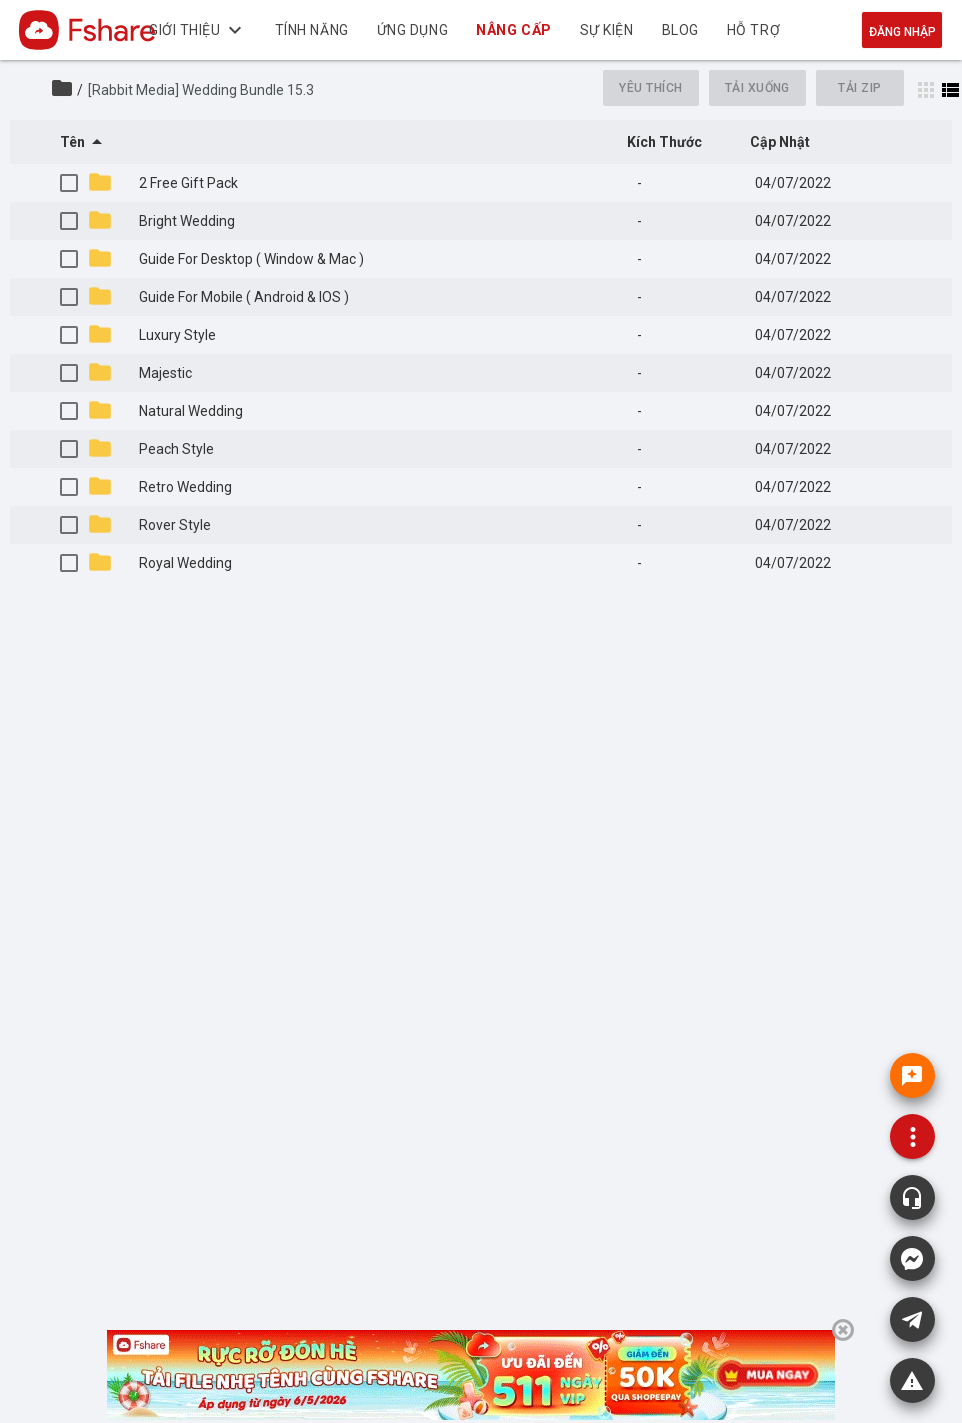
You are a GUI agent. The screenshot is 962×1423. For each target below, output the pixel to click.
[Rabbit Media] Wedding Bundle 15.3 (201, 90)
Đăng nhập (902, 32)
